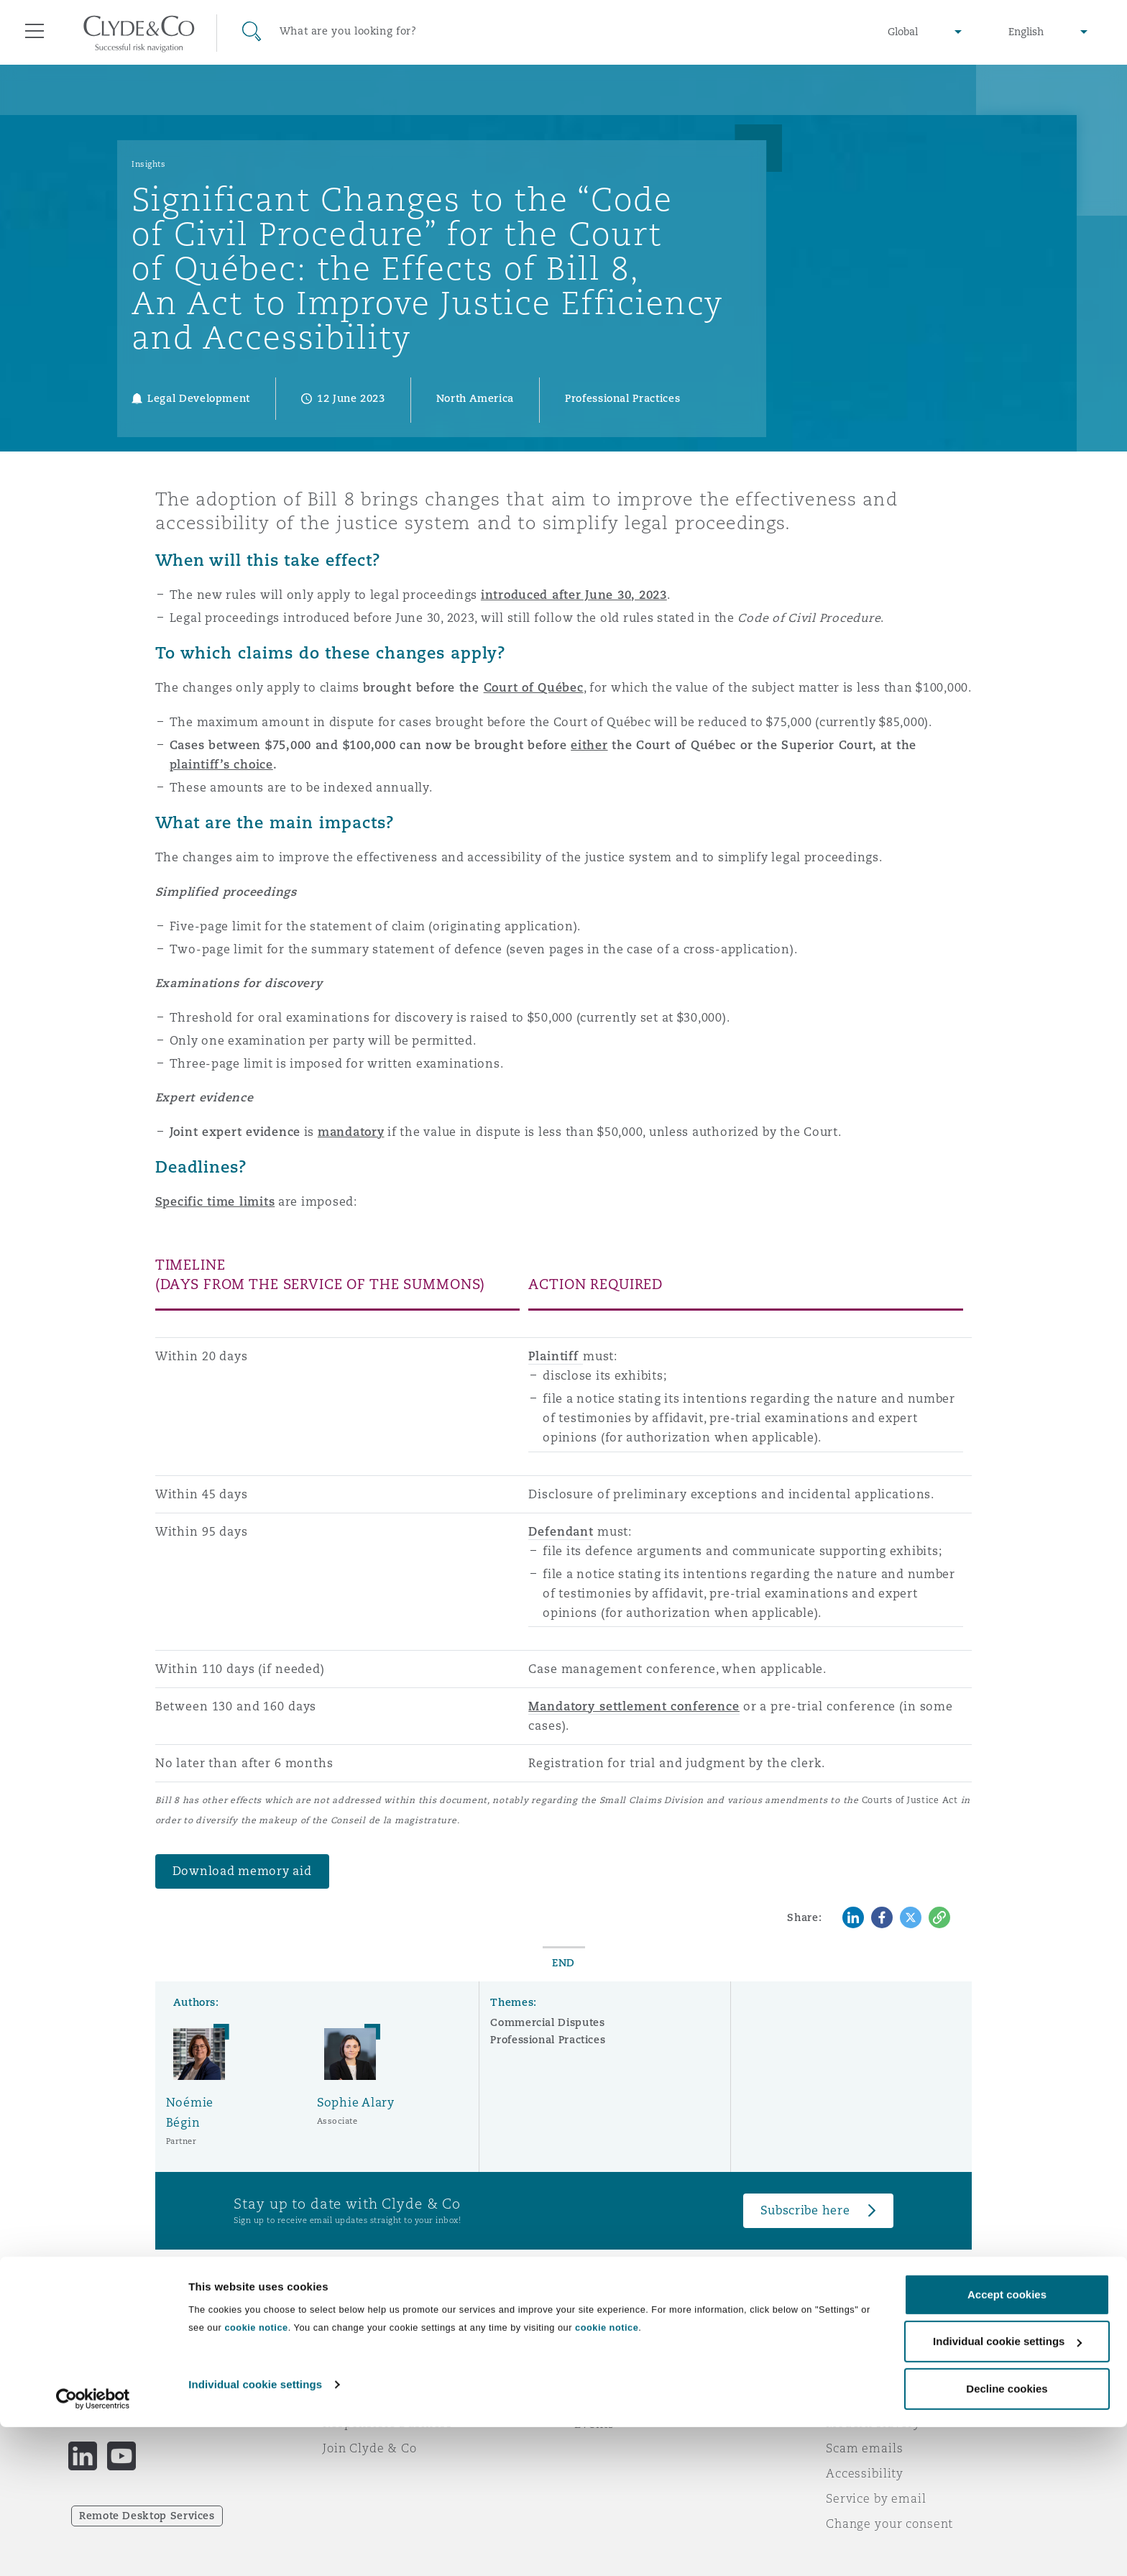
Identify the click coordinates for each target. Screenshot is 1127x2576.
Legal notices (866, 2347)
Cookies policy (870, 2398)
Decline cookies (1006, 2537)
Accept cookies (1006, 2443)
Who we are (359, 2347)
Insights (148, 164)
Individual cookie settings (255, 2533)
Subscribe (603, 2373)
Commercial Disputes (547, 2022)
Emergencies (631, 2347)
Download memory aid (242, 1871)
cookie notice (256, 2476)
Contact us (606, 2398)
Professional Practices (547, 2039)
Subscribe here (805, 2210)
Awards (346, 2372)
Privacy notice (868, 2372)
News (339, 2398)
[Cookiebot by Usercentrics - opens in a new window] (93, 2548)
